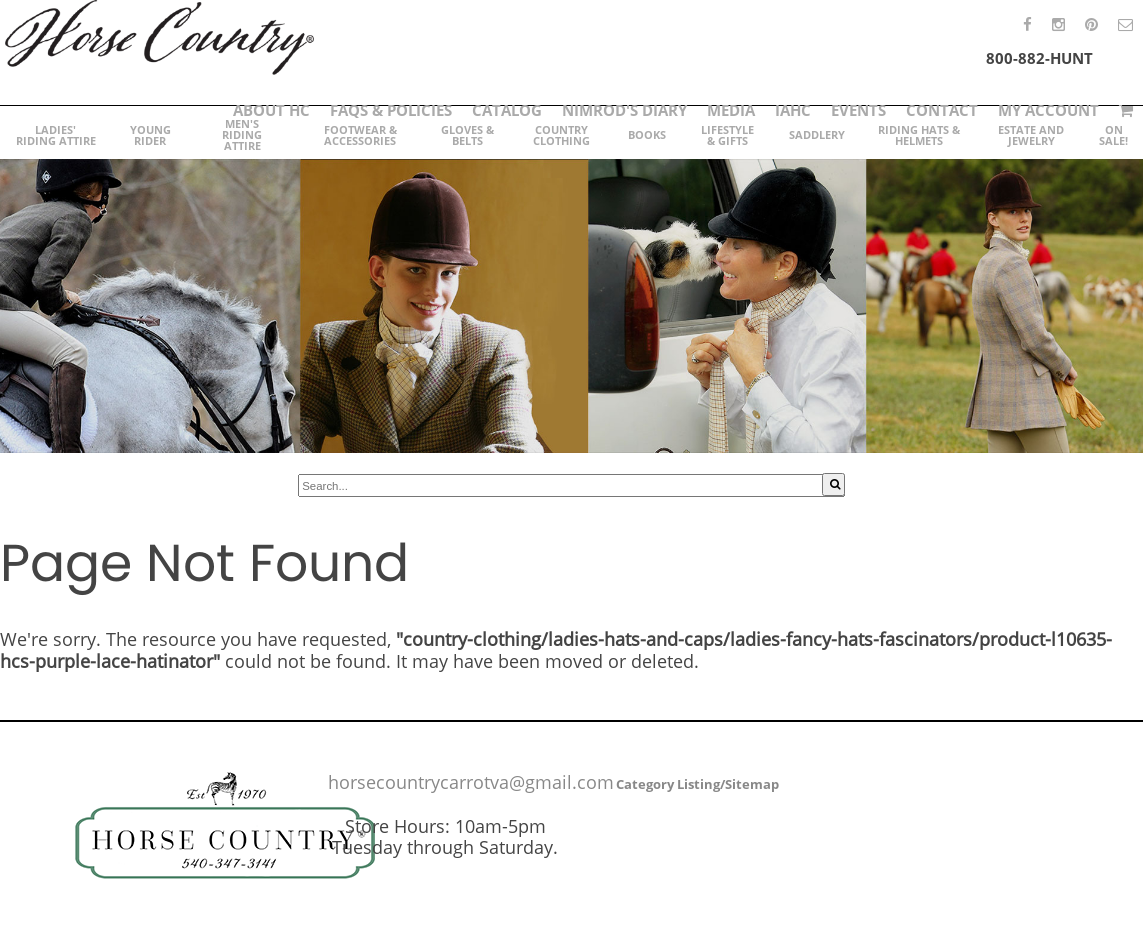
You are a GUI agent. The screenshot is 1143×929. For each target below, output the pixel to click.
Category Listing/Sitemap (697, 784)
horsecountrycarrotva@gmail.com (471, 782)
